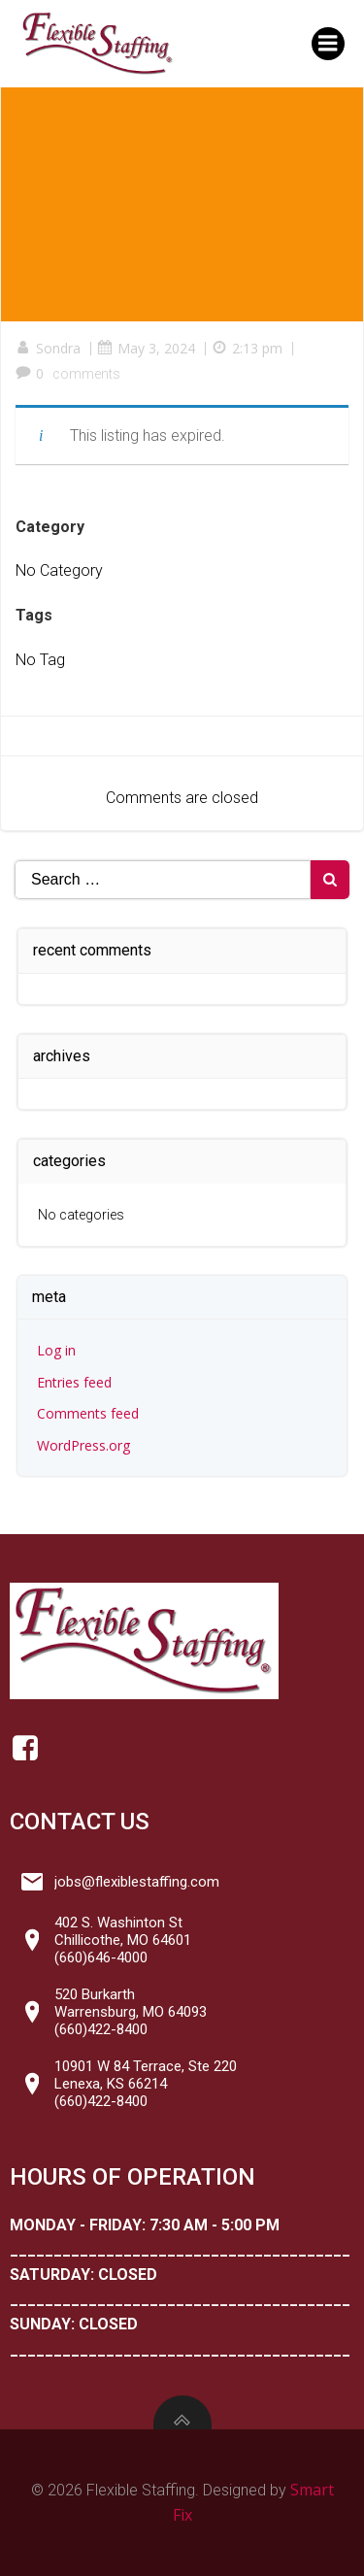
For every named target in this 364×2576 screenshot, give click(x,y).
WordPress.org (83, 1445)
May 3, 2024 (146, 348)
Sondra (48, 348)
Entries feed (74, 1382)
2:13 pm (247, 348)
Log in (56, 1350)
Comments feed (88, 1413)
